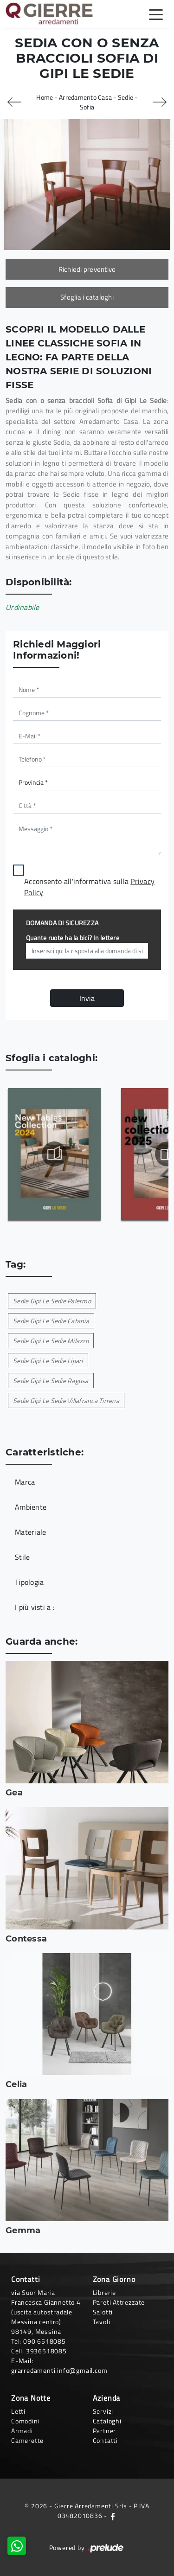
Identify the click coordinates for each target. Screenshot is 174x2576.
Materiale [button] (30, 1532)
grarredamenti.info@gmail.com (59, 2370)
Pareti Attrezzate (119, 2302)
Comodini (25, 2421)
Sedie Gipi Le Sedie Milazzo (51, 1341)
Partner (104, 2430)
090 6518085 (44, 2341)
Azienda (107, 2397)
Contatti (105, 2440)
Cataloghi (107, 2421)
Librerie (104, 2292)
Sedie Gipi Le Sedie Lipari (48, 1360)
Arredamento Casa (85, 97)
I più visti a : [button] (34, 1607)
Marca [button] (25, 1481)
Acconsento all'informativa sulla (89, 887)
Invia (87, 998)
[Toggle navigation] (155, 13)
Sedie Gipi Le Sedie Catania (51, 1321)
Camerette (27, 2440)
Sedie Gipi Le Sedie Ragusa (51, 1380)
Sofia (87, 107)
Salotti (103, 2312)
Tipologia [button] (29, 1582)
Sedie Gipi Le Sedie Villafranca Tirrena (66, 1400)
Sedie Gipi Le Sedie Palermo (52, 1301)
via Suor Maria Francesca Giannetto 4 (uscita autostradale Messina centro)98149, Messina (46, 2312)
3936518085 (46, 2351)
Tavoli (101, 2321)
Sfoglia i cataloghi (87, 297)
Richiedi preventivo (87, 269)
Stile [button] (22, 1557)
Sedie (125, 97)
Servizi (103, 2411)
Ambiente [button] (30, 1506)
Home (44, 97)
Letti (18, 2411)
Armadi (22, 2430)
